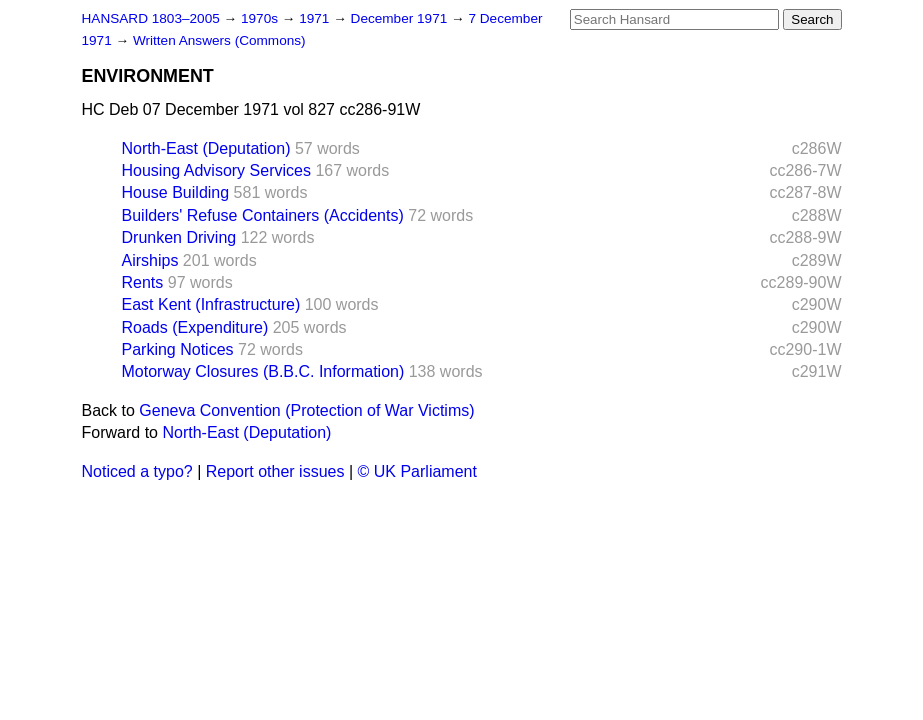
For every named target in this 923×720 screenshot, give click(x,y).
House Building (176, 192)
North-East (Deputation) (206, 148)
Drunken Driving (179, 237)
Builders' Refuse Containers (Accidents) (263, 215)
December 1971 (401, 18)
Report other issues (275, 471)
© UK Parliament (417, 471)
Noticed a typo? (137, 471)
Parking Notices (178, 349)
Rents (143, 282)
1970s (261, 18)
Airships (150, 260)
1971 (316, 18)
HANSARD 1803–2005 (151, 18)
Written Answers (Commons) (219, 40)
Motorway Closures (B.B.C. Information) (263, 371)
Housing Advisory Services (216, 170)
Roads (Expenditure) (195, 327)
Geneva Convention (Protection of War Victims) (306, 410)
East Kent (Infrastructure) (211, 304)
